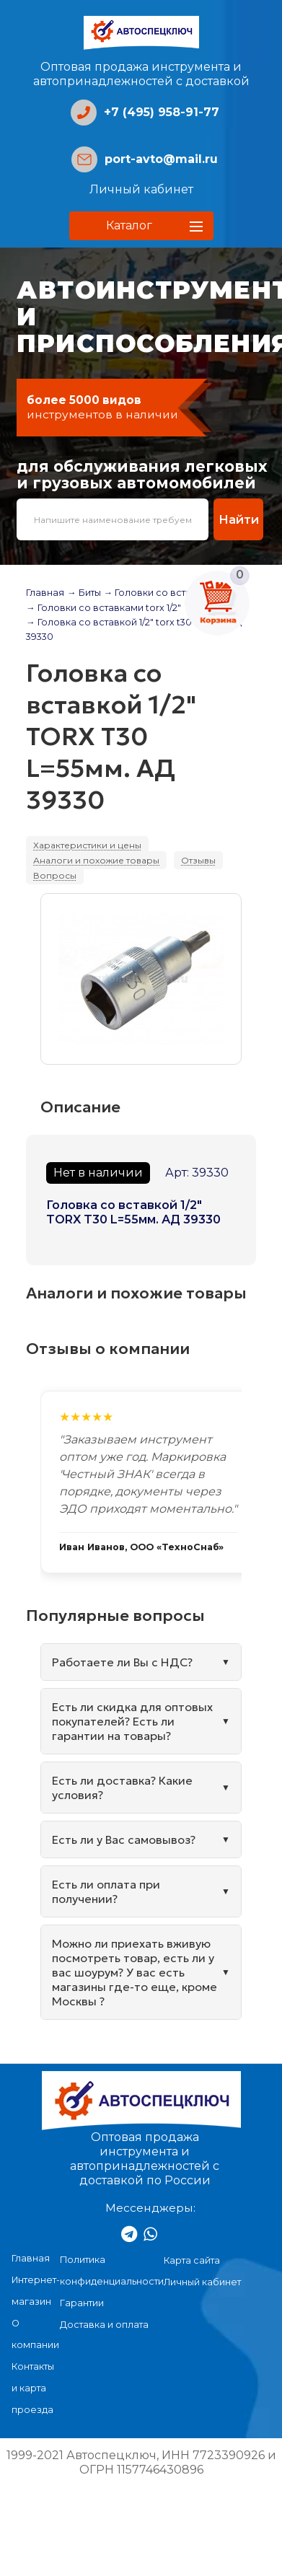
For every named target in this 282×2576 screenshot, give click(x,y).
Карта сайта (192, 2260)
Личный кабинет (141, 189)
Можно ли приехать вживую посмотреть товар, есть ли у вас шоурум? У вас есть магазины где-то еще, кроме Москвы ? (134, 1972)
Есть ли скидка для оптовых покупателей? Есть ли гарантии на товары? (132, 1721)
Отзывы (198, 860)
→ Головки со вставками (162, 592)
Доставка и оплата (104, 2324)
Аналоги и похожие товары (96, 860)
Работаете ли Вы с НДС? (122, 1662)
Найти (239, 519)
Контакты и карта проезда (33, 2388)
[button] (141, 225)
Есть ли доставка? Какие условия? (122, 1787)
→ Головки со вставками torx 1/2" (103, 607)
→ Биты (84, 592)
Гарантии (82, 2303)
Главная (45, 592)
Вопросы (54, 875)
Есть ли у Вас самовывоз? (123, 1839)
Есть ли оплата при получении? (106, 1891)
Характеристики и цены (87, 845)
